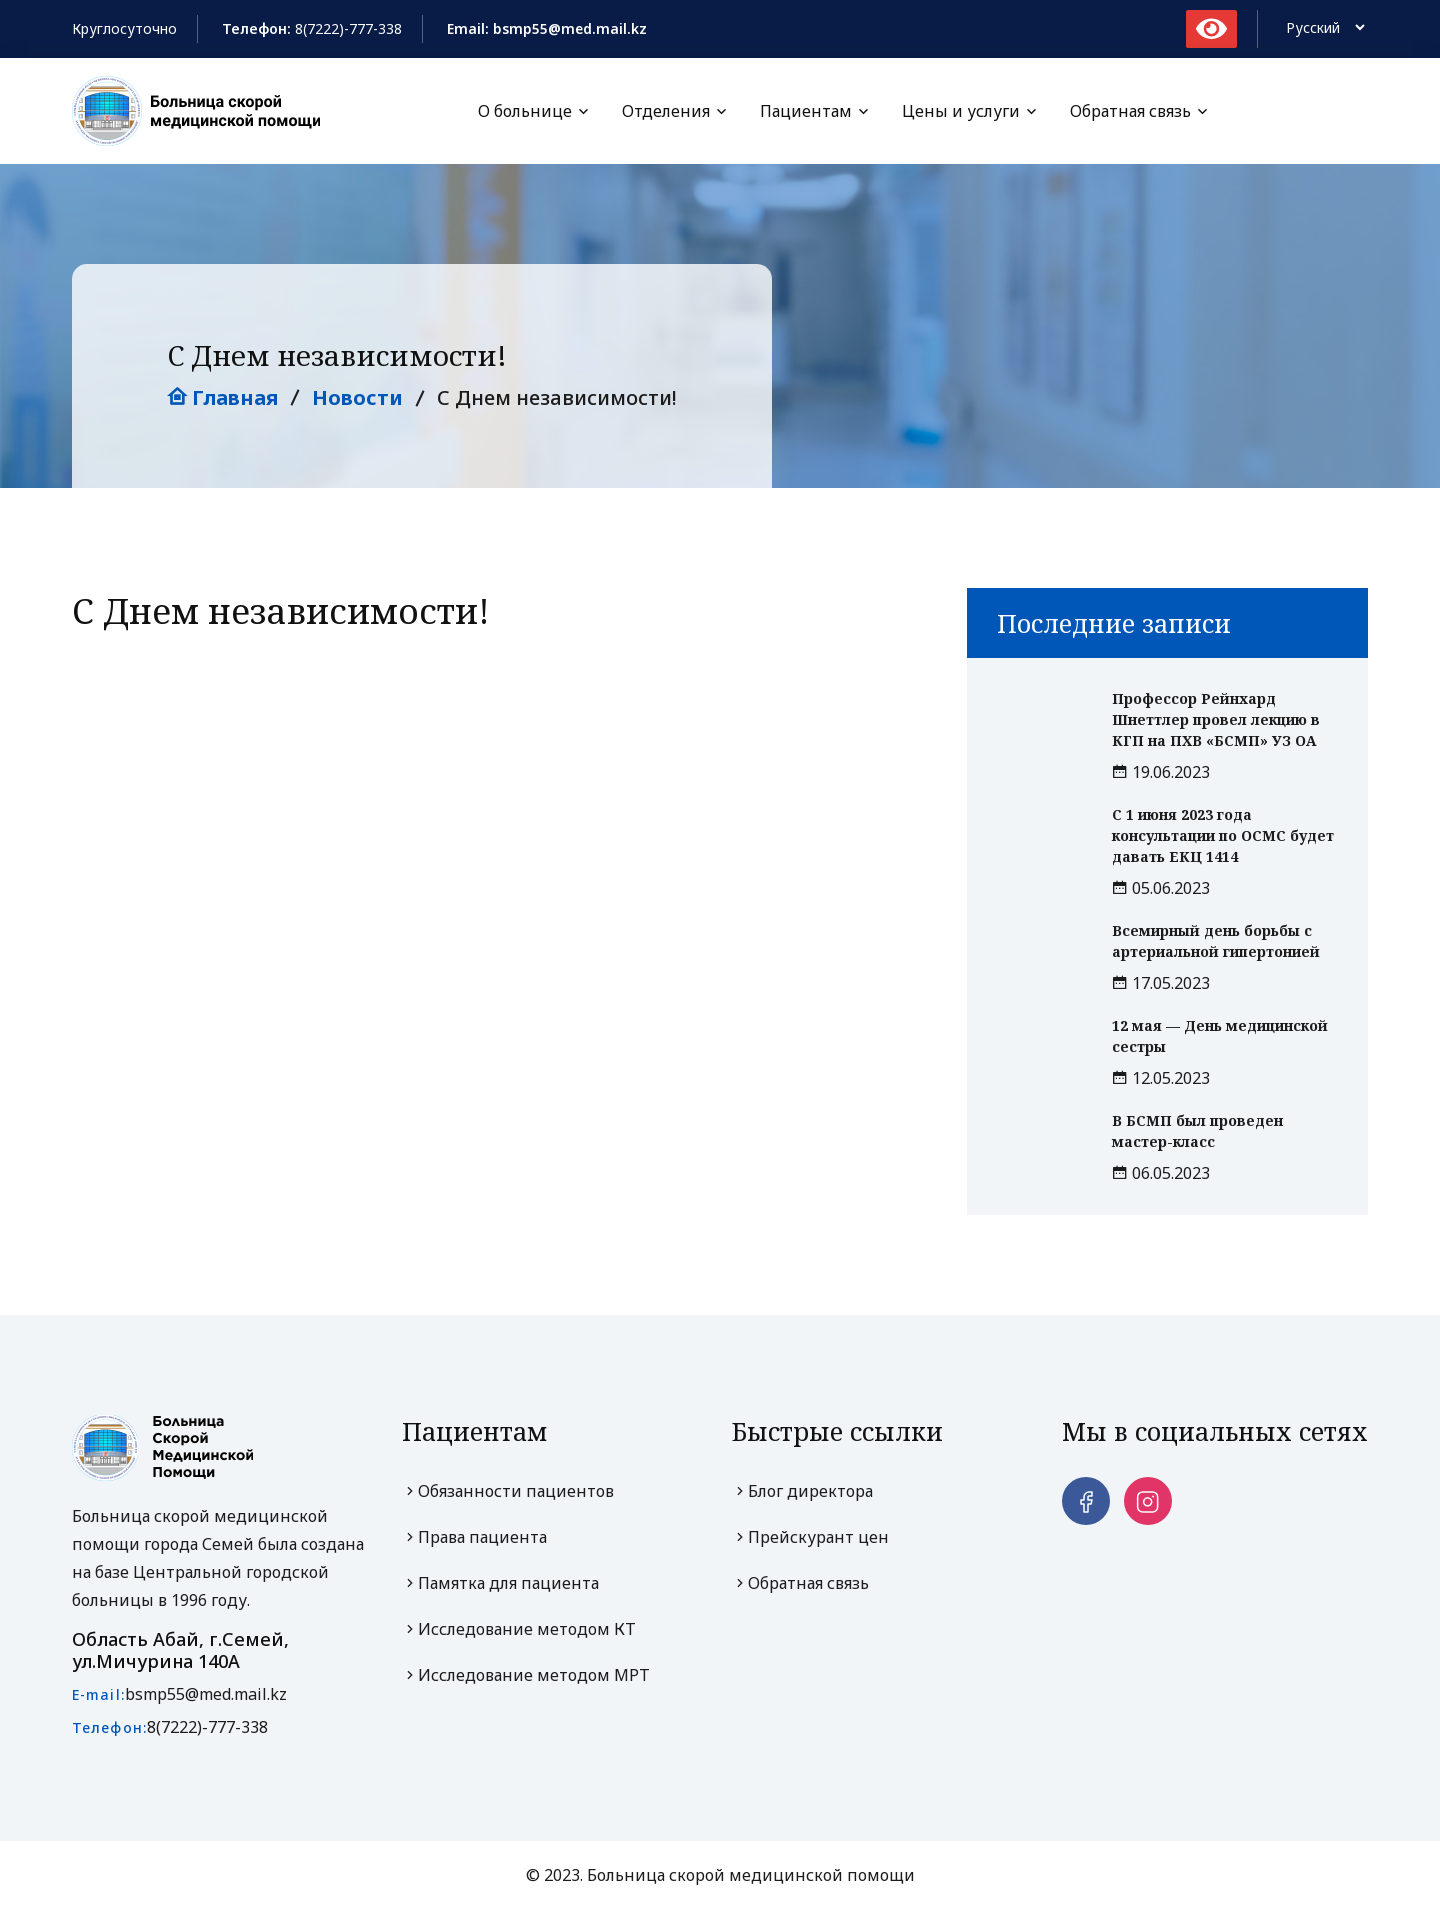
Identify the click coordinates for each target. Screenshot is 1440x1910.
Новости (357, 398)
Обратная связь (1130, 111)
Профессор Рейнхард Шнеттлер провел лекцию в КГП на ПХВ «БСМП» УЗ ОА (1216, 720)
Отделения (666, 111)
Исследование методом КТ (519, 1630)
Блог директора (802, 1492)
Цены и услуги (961, 111)
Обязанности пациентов (508, 1492)
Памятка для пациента (500, 1584)
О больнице (525, 111)
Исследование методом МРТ (526, 1676)
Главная (222, 398)
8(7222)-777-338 (348, 28)
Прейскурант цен (810, 1538)
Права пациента (474, 1538)
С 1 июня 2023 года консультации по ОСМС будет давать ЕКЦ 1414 (1223, 836)
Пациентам (806, 111)
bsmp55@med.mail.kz (206, 1695)
